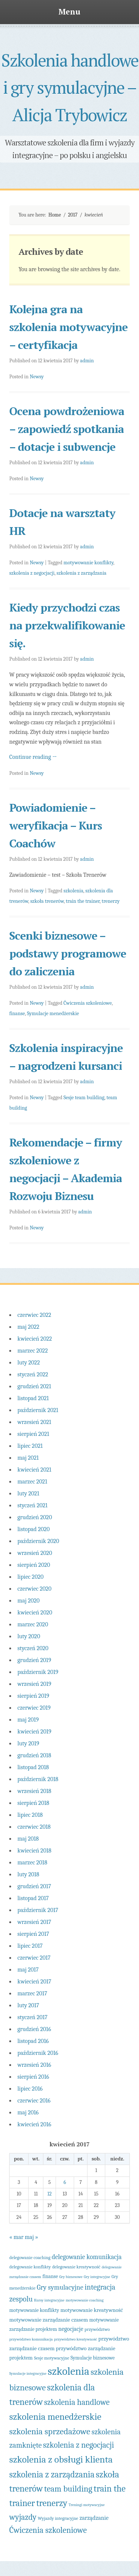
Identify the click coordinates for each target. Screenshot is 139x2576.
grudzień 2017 (34, 1886)
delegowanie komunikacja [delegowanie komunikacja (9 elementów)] (87, 2257)
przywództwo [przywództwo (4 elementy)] (97, 2329)
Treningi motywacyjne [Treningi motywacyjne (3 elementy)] (87, 2504)
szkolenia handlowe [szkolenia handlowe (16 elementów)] (77, 2402)
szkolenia (73, 891)
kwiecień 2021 (34, 1469)
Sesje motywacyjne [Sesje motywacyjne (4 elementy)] (51, 2358)
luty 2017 (28, 2005)
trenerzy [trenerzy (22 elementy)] (51, 2503)
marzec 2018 (32, 1862)
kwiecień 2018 (34, 1850)
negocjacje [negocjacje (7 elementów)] (70, 2329)
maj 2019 (28, 1719)
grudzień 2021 (34, 1386)
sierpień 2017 (33, 1934)
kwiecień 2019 (34, 1731)
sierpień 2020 (33, 1565)
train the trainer (83, 901)
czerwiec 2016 (33, 2100)
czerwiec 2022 (34, 1315)
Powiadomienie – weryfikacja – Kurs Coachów (55, 825)
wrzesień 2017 (34, 1922)
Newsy (37, 376)
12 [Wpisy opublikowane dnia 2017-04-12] (49, 2194)
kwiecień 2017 (34, 1981)
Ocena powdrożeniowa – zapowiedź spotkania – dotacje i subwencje (66, 429)
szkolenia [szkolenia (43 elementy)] (68, 2371)
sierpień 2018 (33, 1803)
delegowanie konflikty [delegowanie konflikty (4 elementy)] (30, 2266)
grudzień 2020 (34, 1517)
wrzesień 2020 (34, 1553)
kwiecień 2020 (34, 1612)
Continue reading (33, 757)
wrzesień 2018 (34, 1791)
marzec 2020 (32, 1624)
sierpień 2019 (33, 1696)
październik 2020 (38, 1541)
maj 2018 (28, 1838)
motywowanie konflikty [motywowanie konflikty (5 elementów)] (34, 2310)
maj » (31, 2237)
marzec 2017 (32, 1993)
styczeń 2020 (33, 1648)
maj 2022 (28, 1327)
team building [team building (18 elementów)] (68, 2489)
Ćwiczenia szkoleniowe (87, 1003)
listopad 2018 (33, 1767)
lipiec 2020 (30, 1576)
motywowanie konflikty (88, 562)
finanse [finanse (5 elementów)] (50, 2276)
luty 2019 (28, 1743)
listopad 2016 (33, 2041)
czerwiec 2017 (33, 1957)
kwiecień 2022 (34, 1338)
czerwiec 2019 (34, 1707)
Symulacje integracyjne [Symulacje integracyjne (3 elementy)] (27, 2373)
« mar (16, 2237)
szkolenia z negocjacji (31, 573)
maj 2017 (28, 1969)
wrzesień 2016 (34, 2065)
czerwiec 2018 (34, 1826)
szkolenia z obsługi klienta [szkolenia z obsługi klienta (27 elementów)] (61, 2459)
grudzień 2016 (34, 2029)
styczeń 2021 (32, 1505)
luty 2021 (28, 1493)
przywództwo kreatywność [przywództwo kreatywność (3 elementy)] (75, 2339)
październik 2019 (37, 1672)
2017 (73, 215)
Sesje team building (83, 1097)
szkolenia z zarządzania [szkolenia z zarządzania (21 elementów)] (52, 2474)
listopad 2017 (33, 1898)
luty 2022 (28, 1362)
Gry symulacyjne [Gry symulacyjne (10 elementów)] (60, 2287)
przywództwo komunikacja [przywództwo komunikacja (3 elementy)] (31, 2339)
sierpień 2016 (33, 2076)
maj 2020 (28, 1600)
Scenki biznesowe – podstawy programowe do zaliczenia (67, 953)
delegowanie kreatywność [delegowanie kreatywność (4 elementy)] (76, 2266)
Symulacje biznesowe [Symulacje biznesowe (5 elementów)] (92, 2358)
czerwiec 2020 (34, 1588)
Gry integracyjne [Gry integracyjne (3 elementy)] (97, 2276)
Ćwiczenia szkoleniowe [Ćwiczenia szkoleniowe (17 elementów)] (48, 2530)
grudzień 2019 (34, 1660)
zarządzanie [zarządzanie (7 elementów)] (93, 2518)
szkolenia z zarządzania (82, 573)
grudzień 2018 (34, 1755)
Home (54, 215)
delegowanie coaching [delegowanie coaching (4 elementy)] (29, 2257)
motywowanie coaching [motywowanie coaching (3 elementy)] (84, 2300)
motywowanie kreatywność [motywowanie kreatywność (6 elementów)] (91, 2310)
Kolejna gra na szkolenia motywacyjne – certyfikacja (68, 327)
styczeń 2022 (32, 1374)
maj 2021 (28, 1457)
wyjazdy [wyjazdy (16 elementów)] (22, 2517)
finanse (17, 1013)
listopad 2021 (33, 1398)
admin (87, 360)
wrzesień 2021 (34, 1422)
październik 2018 (37, 1779)
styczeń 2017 (32, 2017)
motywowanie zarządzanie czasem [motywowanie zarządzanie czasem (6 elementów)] (48, 2319)
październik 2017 (37, 1910)
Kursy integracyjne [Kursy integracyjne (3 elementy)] (49, 2300)
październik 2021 (37, 1410)
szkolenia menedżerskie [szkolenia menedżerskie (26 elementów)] (55, 2416)
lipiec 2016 (30, 2088)
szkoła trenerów (47, 901)
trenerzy (110, 901)
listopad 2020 (33, 1529)
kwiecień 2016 (34, 2124)
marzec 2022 (32, 1350)
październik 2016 (37, 2053)
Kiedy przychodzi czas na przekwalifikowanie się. (67, 625)
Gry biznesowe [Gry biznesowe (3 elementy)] (71, 2276)
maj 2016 (28, 2112)
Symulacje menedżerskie (53, 1013)
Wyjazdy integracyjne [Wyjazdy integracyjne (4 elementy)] (58, 2518)
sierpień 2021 (33, 1434)
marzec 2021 (32, 1481)
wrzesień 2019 (34, 1684)
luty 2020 (28, 1636)
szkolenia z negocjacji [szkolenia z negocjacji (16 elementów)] (78, 2445)
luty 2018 (28, 1874)
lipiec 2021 (30, 1446)
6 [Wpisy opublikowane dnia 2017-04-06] (64, 2182)
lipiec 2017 (30, 1946)
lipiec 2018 (30, 1815)
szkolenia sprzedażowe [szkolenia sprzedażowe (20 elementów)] (49, 2431)
